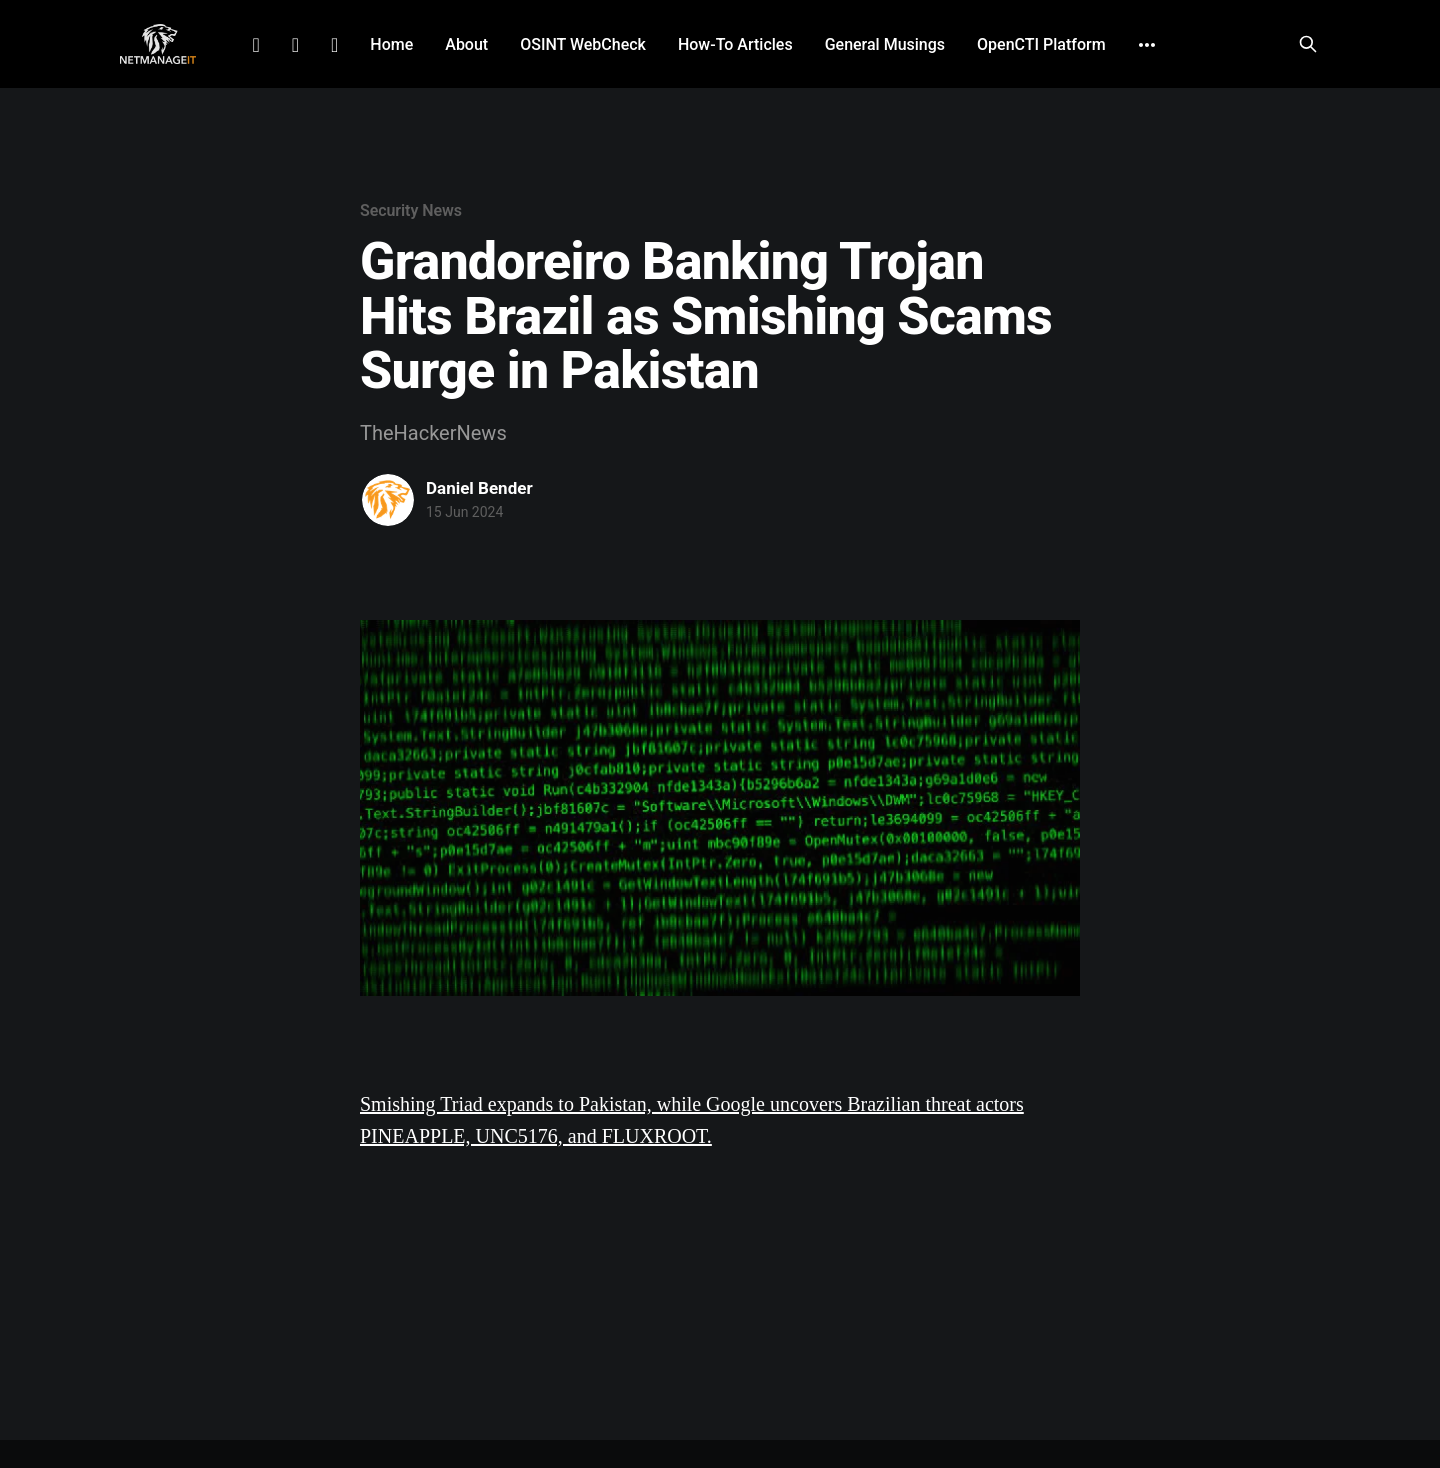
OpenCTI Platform (1041, 44)
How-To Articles (735, 44)
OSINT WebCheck (583, 44)
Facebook (295, 45)
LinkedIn (255, 45)
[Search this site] (1308, 44)
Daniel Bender (479, 488)
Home (391, 44)
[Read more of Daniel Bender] (388, 500)
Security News (411, 210)
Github (334, 45)
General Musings (885, 44)
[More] (1147, 45)
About (466, 44)
